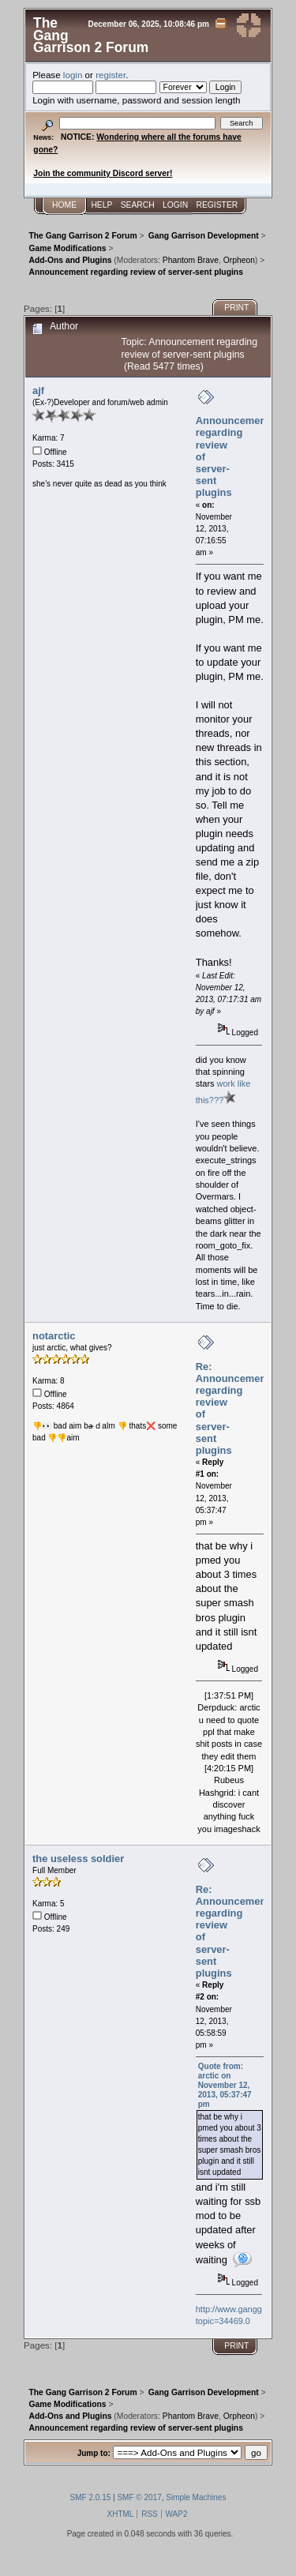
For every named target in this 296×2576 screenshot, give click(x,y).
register (111, 74)
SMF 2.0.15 (90, 2497)
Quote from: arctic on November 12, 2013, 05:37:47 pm (225, 2085)
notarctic (54, 1336)
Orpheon (239, 260)
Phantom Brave (191, 260)
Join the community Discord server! (102, 173)
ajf (38, 390)
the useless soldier (78, 1858)
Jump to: (94, 2453)
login (73, 74)
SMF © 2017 (139, 2497)
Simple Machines (196, 2497)
